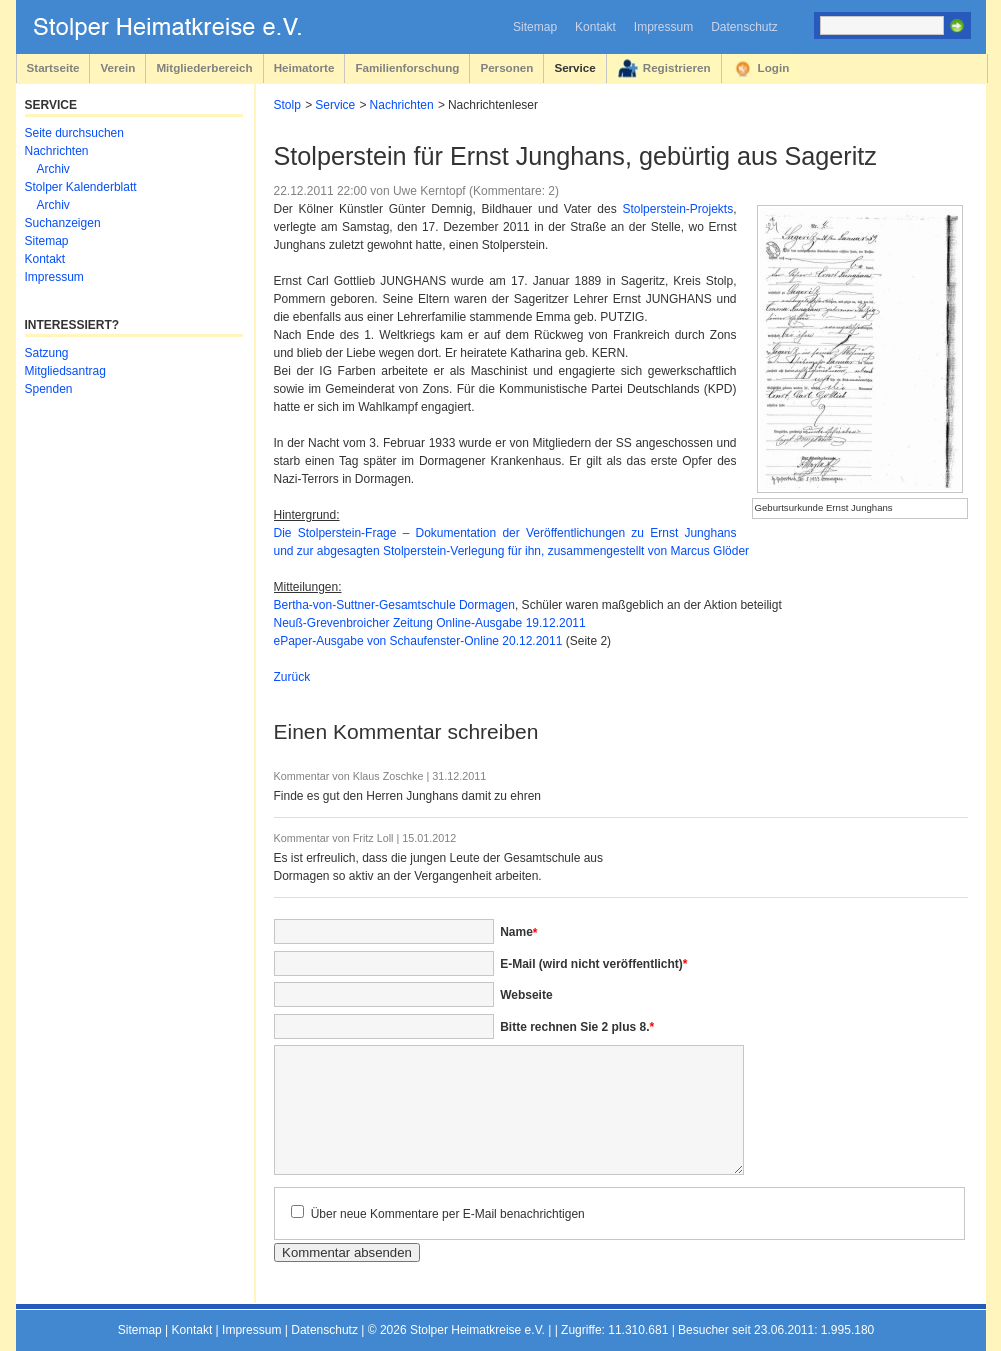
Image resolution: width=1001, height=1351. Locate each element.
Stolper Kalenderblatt (81, 187)
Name (518, 932)
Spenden (49, 389)
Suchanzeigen (63, 223)
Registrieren (677, 67)
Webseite (526, 995)
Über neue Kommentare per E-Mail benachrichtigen (448, 1214)
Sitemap (535, 27)
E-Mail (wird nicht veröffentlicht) (593, 964)
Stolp (287, 105)
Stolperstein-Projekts (677, 209)
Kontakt (595, 27)
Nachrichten (402, 105)
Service (574, 67)
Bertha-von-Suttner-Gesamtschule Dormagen (394, 605)
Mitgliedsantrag (65, 371)
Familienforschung (407, 67)
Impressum (663, 27)
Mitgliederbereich (204, 67)
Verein (117, 67)
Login (774, 67)
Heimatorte (304, 67)
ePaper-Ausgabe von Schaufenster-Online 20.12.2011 (418, 641)
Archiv (53, 169)
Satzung (47, 353)
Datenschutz (744, 27)
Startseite (53, 67)
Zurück (292, 677)
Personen (506, 67)
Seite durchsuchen (74, 133)
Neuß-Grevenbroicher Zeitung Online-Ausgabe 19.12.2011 (430, 623)
